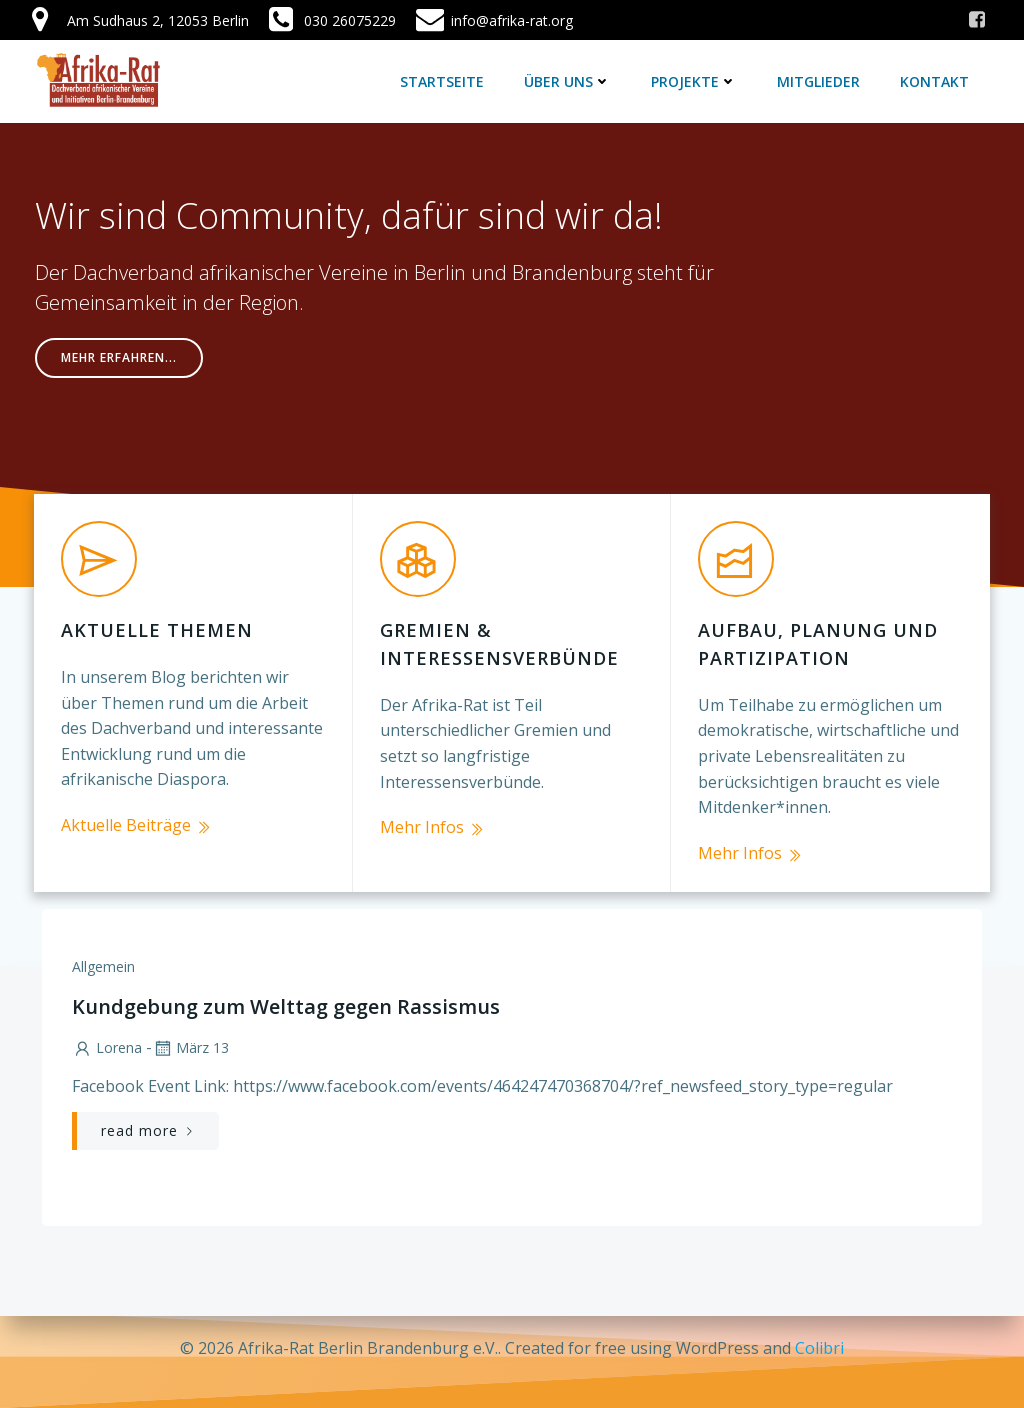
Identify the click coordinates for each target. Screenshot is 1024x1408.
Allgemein (101, 941)
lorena (105, 1022)
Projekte (697, 79)
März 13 (188, 1022)
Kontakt (937, 79)
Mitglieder (821, 79)
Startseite (445, 79)
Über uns (570, 79)
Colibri (819, 1348)
